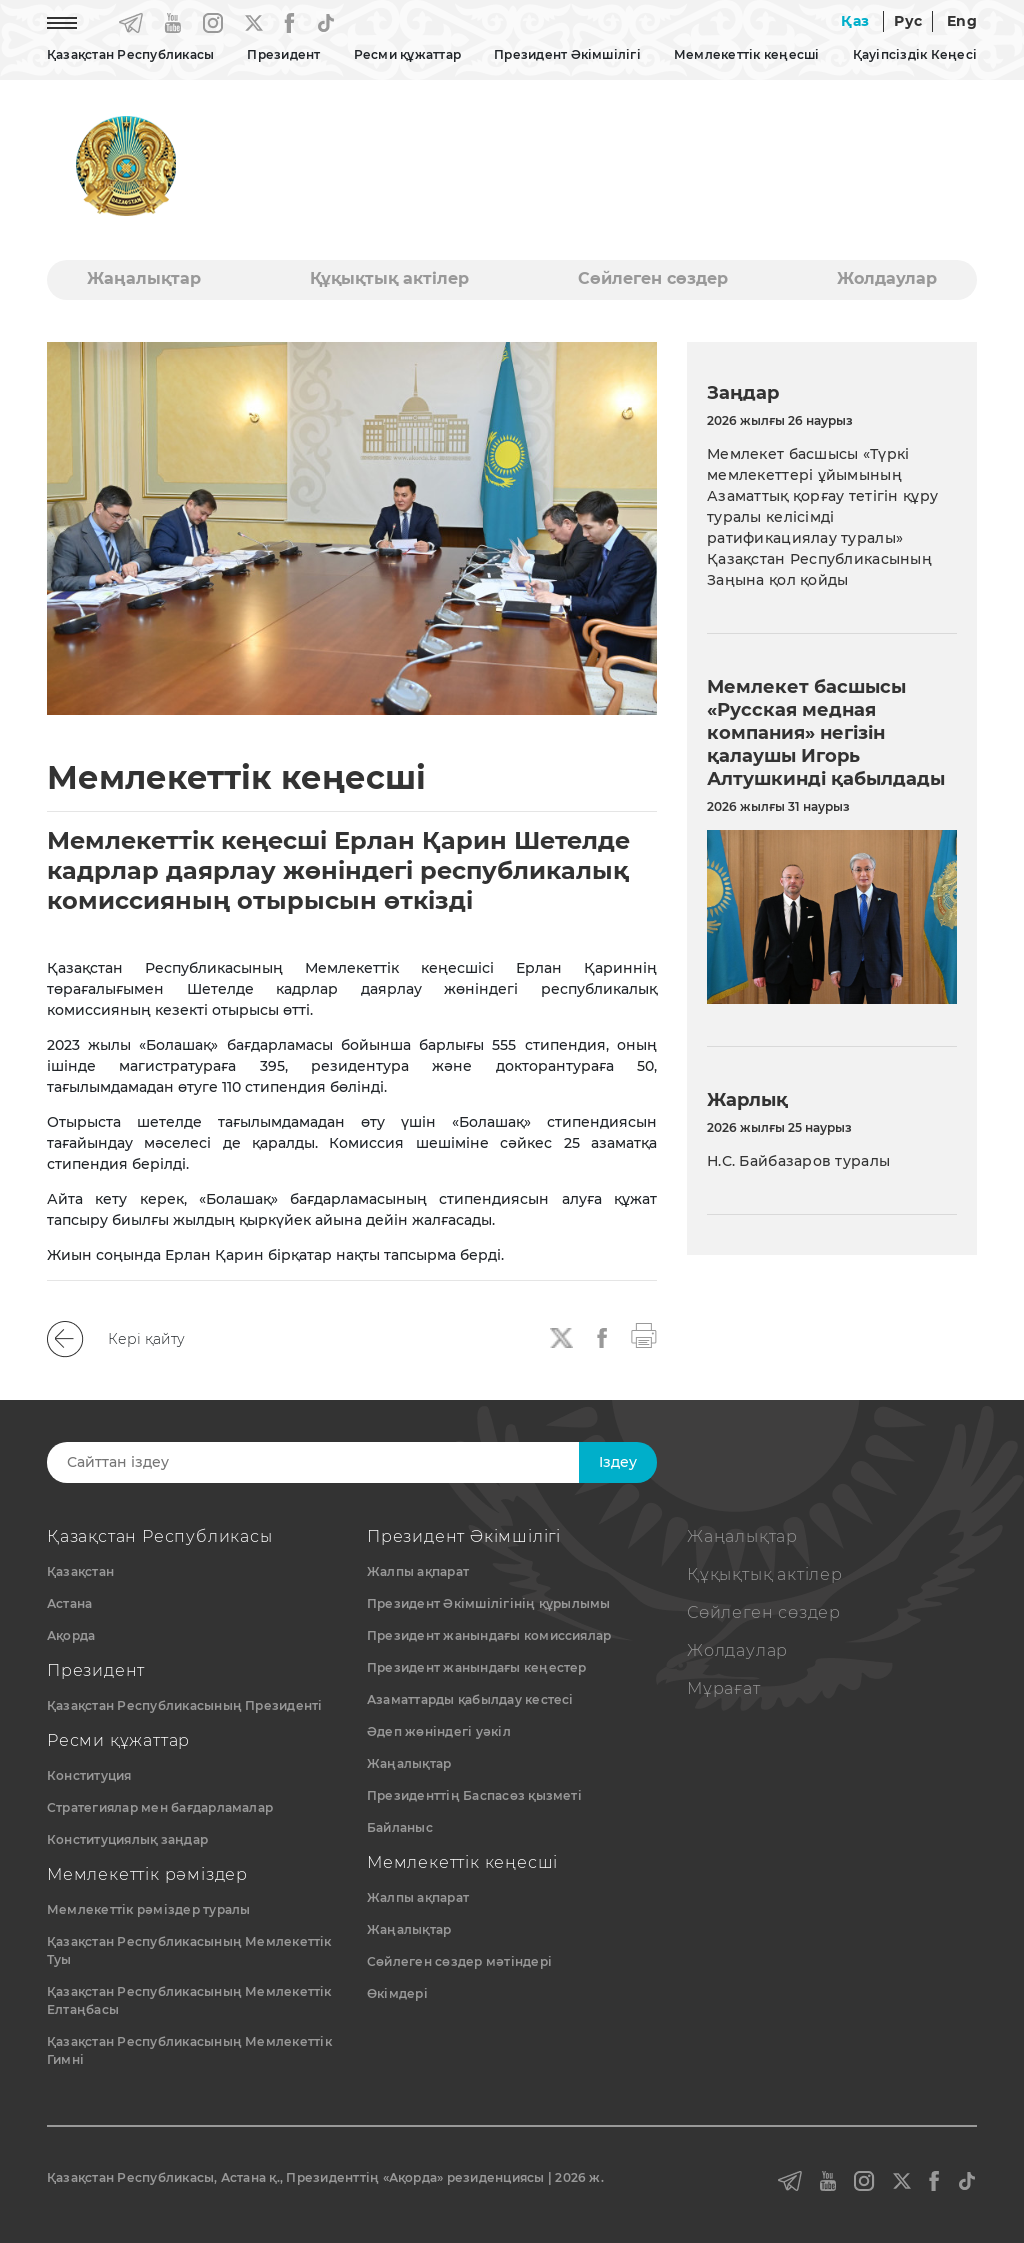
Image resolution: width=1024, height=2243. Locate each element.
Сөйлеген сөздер (653, 278)
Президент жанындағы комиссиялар (489, 1635)
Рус (908, 21)
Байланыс (400, 1827)
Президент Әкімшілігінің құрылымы (489, 1603)
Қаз (855, 21)
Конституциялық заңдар (127, 1839)
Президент (283, 54)
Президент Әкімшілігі (567, 54)
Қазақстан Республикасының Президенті (185, 1705)
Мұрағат (724, 1688)
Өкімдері (397, 1993)
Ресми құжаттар (407, 54)
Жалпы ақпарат (418, 1571)
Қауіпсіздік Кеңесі (915, 54)
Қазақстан (80, 1571)
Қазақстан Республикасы (130, 54)
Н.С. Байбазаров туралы (798, 1161)
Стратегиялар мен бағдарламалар (160, 1807)
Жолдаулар (887, 278)
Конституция (89, 1775)
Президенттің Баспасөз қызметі (474, 1795)
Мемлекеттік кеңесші (747, 54)
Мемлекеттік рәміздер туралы (148, 1909)
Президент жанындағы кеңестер (477, 1667)
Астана (69, 1603)
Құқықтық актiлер (389, 278)
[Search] (335, 1462)
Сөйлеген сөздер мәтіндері (459, 1961)
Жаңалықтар (144, 278)
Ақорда (71, 1635)
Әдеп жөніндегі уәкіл (439, 1731)
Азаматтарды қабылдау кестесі (470, 1699)
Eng (962, 21)
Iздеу (618, 1462)
